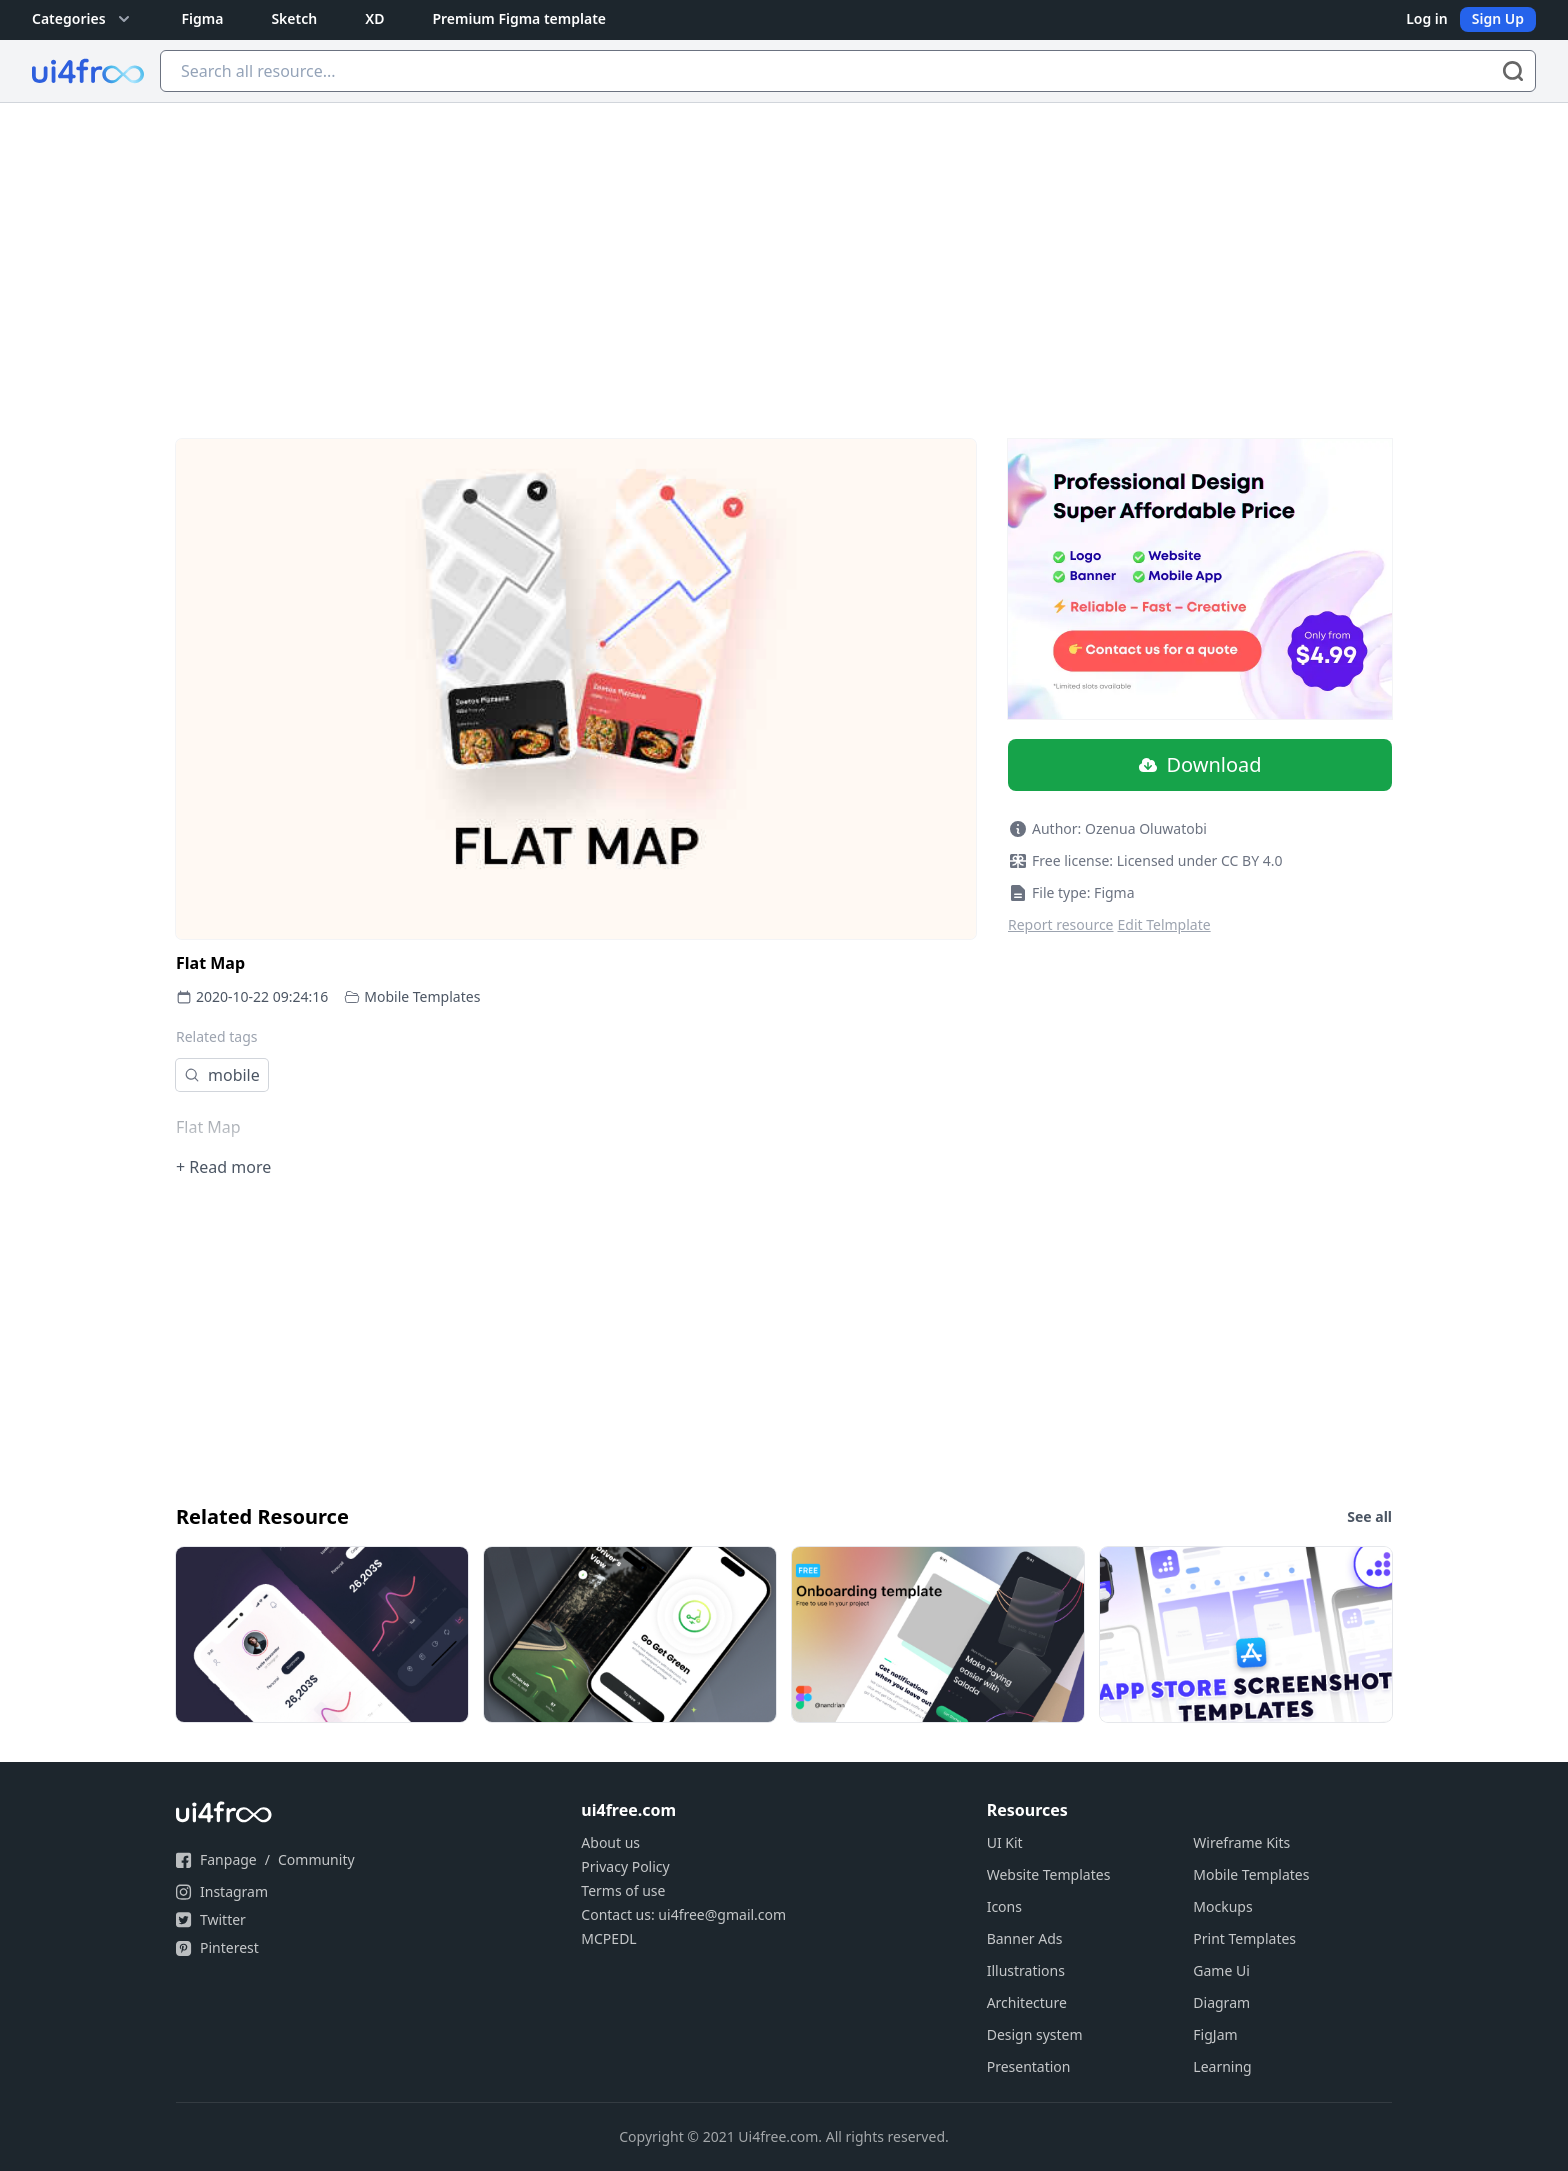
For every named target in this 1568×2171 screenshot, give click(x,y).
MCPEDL (608, 1938)
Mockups (1222, 1906)
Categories (83, 19)
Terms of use (623, 1890)
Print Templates (1244, 1938)
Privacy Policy (625, 1866)
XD (374, 18)
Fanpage (228, 1859)
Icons (1004, 1906)
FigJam (1215, 2034)
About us (610, 1842)
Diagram (1221, 2002)
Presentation (1029, 2066)
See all (1369, 1516)
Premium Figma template (519, 18)
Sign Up (1498, 18)
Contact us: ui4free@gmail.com (683, 1914)
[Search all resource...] (848, 71)
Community (316, 1859)
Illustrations (1026, 1970)
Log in (1427, 18)
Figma (203, 18)
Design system (1035, 2034)
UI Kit (1005, 1842)
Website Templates (1049, 1874)
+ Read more (223, 1167)
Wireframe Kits (1241, 1842)
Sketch (294, 18)
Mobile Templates (422, 996)
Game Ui (1221, 1970)
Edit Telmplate (1164, 924)
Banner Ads (1025, 1938)
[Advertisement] (784, 253)
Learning (1222, 2066)
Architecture (1027, 2002)
